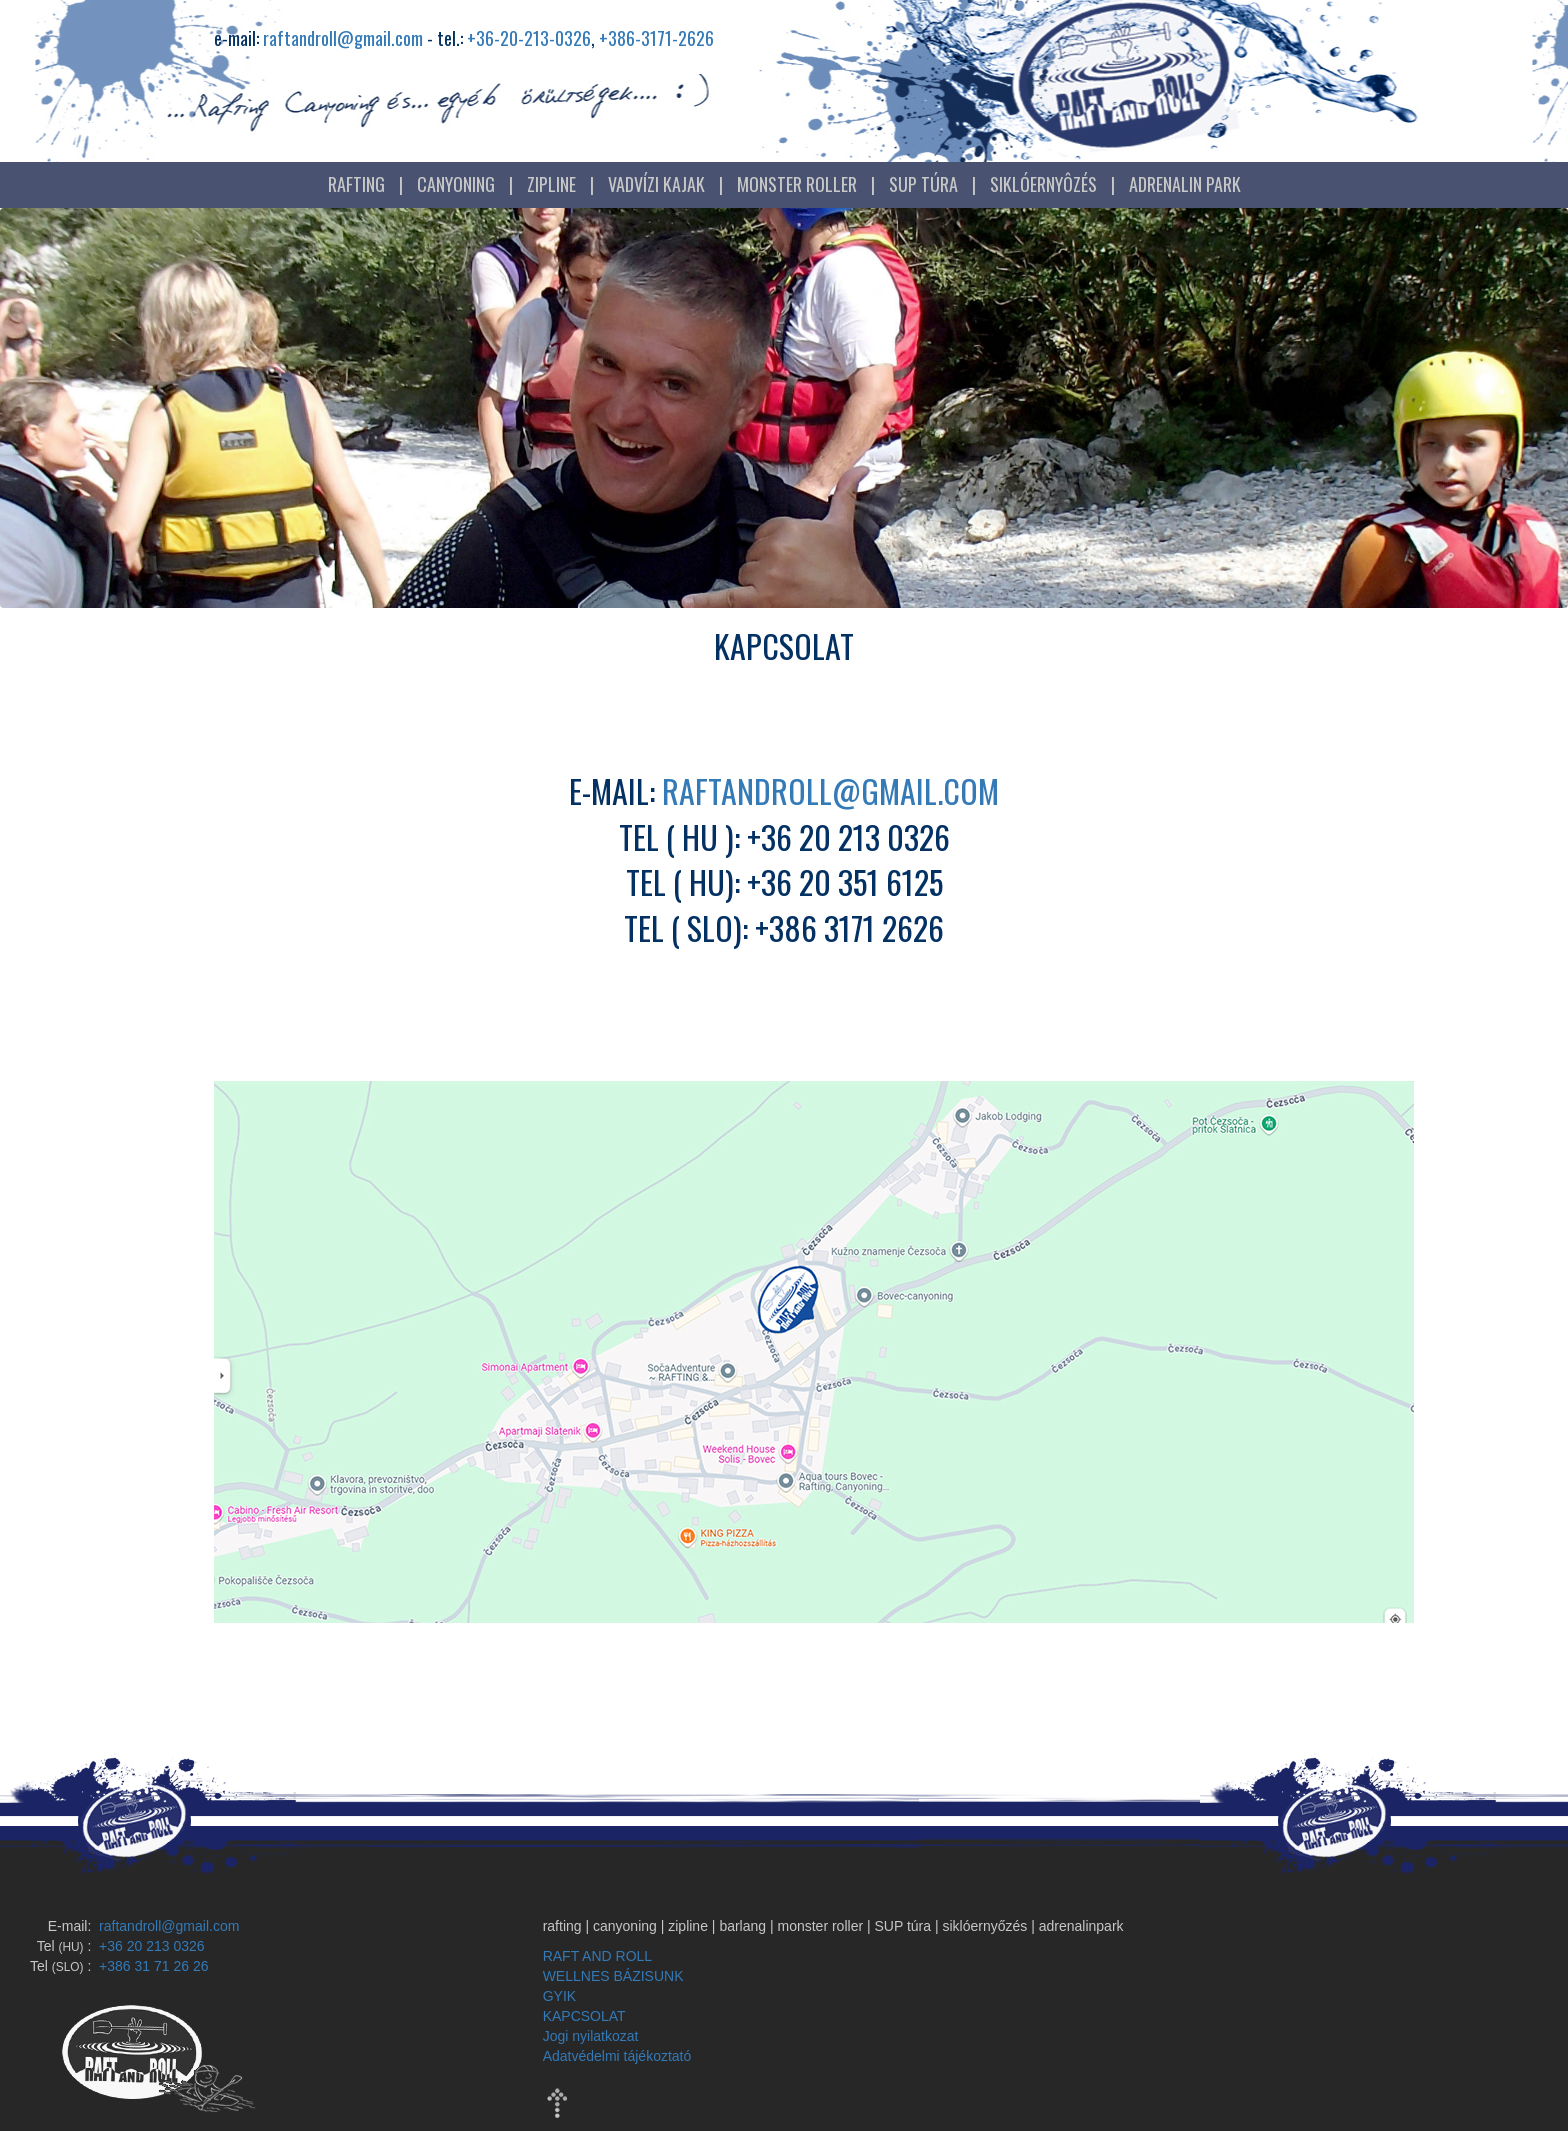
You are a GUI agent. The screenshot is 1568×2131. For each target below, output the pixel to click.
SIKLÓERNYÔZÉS (1043, 184)
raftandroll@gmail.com (343, 38)
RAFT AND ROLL (597, 1956)
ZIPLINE (551, 184)
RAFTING (356, 184)
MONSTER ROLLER (797, 184)
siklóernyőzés (984, 1926)
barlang (742, 1926)
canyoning (625, 1926)
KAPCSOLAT (584, 2016)
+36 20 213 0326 (149, 1946)
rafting (562, 1926)
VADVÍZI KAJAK (656, 184)
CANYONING (456, 184)
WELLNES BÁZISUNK (613, 1976)
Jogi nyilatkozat (591, 2036)
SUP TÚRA (923, 184)
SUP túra (903, 1926)
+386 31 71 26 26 (151, 1966)
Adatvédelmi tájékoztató (617, 2056)
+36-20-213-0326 (529, 38)
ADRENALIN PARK (1185, 184)
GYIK (559, 1996)
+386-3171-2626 (656, 38)
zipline (688, 1926)
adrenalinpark (1081, 1926)
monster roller (821, 1926)
